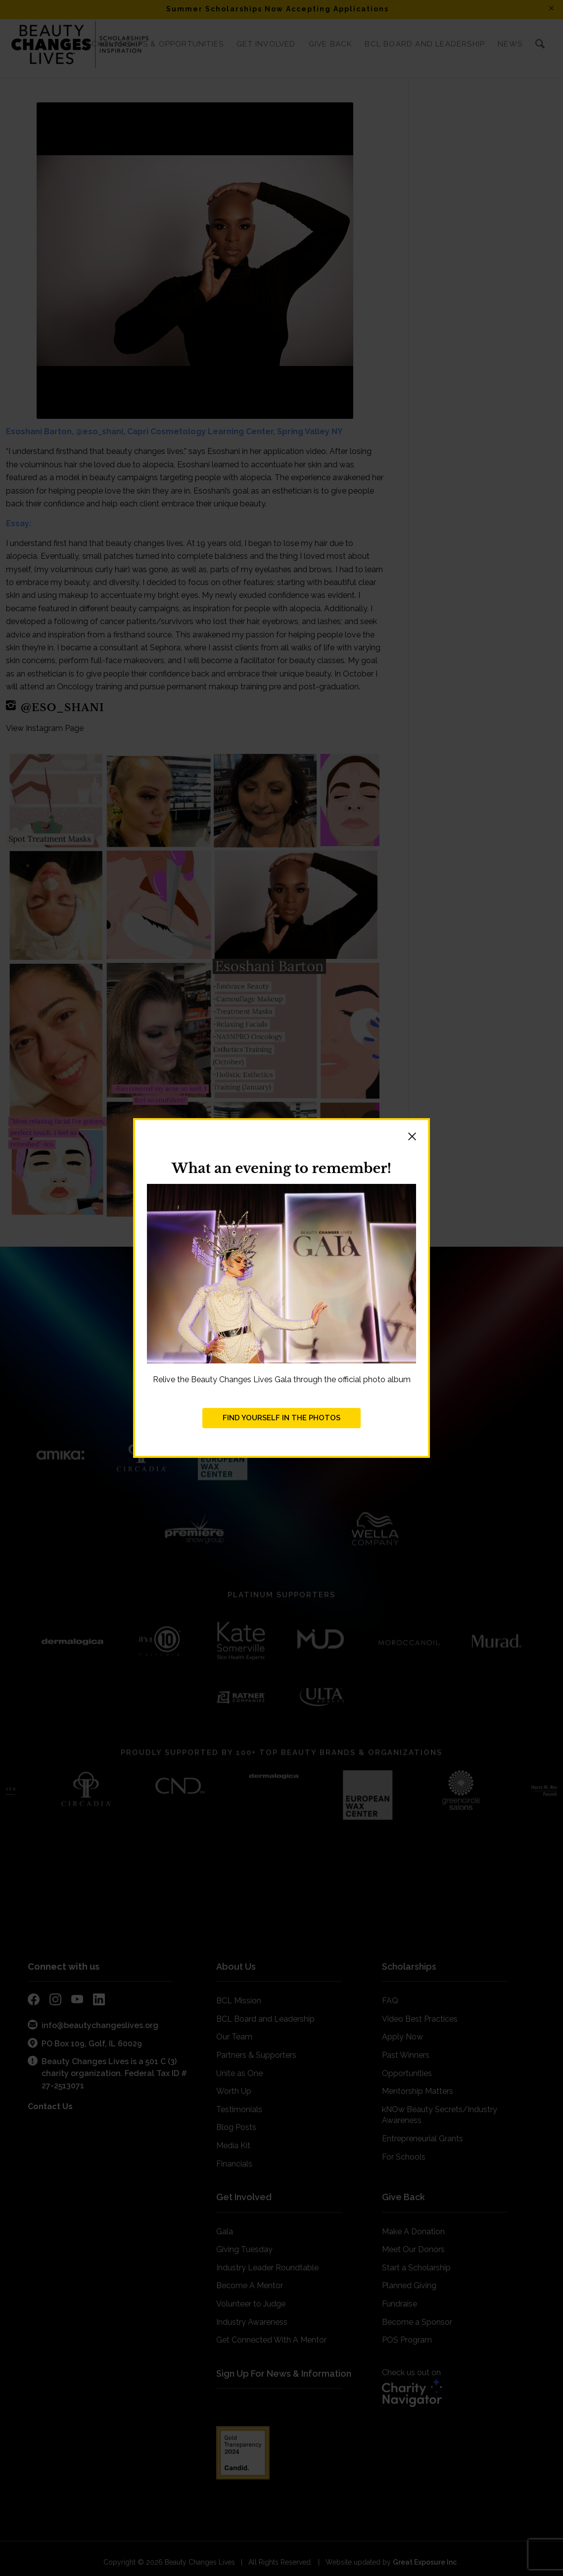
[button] (281, 1138)
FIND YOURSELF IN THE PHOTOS (281, 1417)
